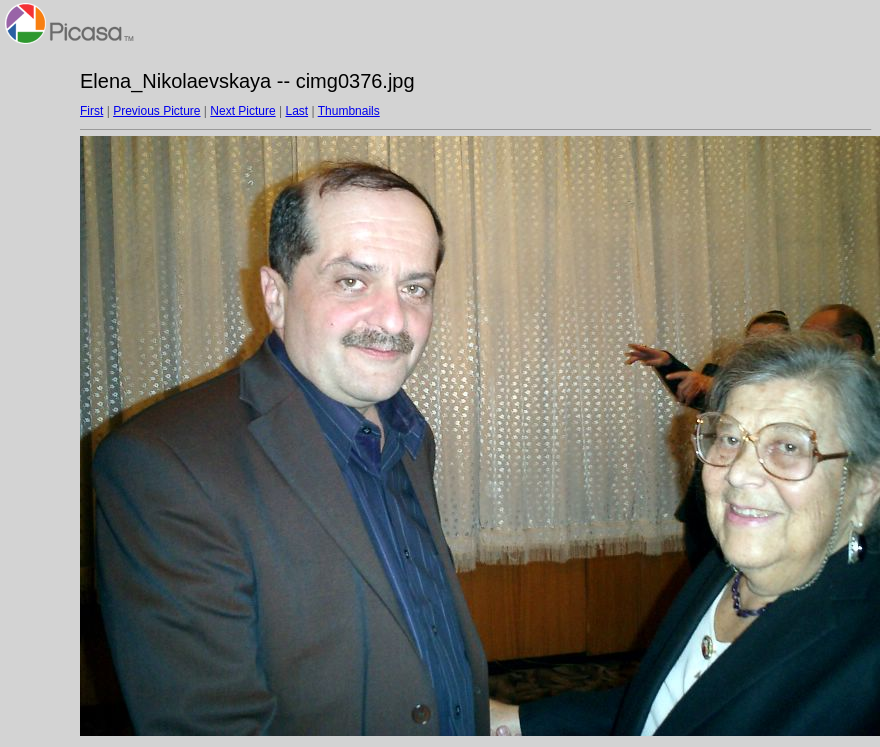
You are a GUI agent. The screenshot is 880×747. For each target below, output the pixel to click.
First (91, 111)
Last (296, 111)
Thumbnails (349, 111)
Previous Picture (156, 111)
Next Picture (242, 111)
